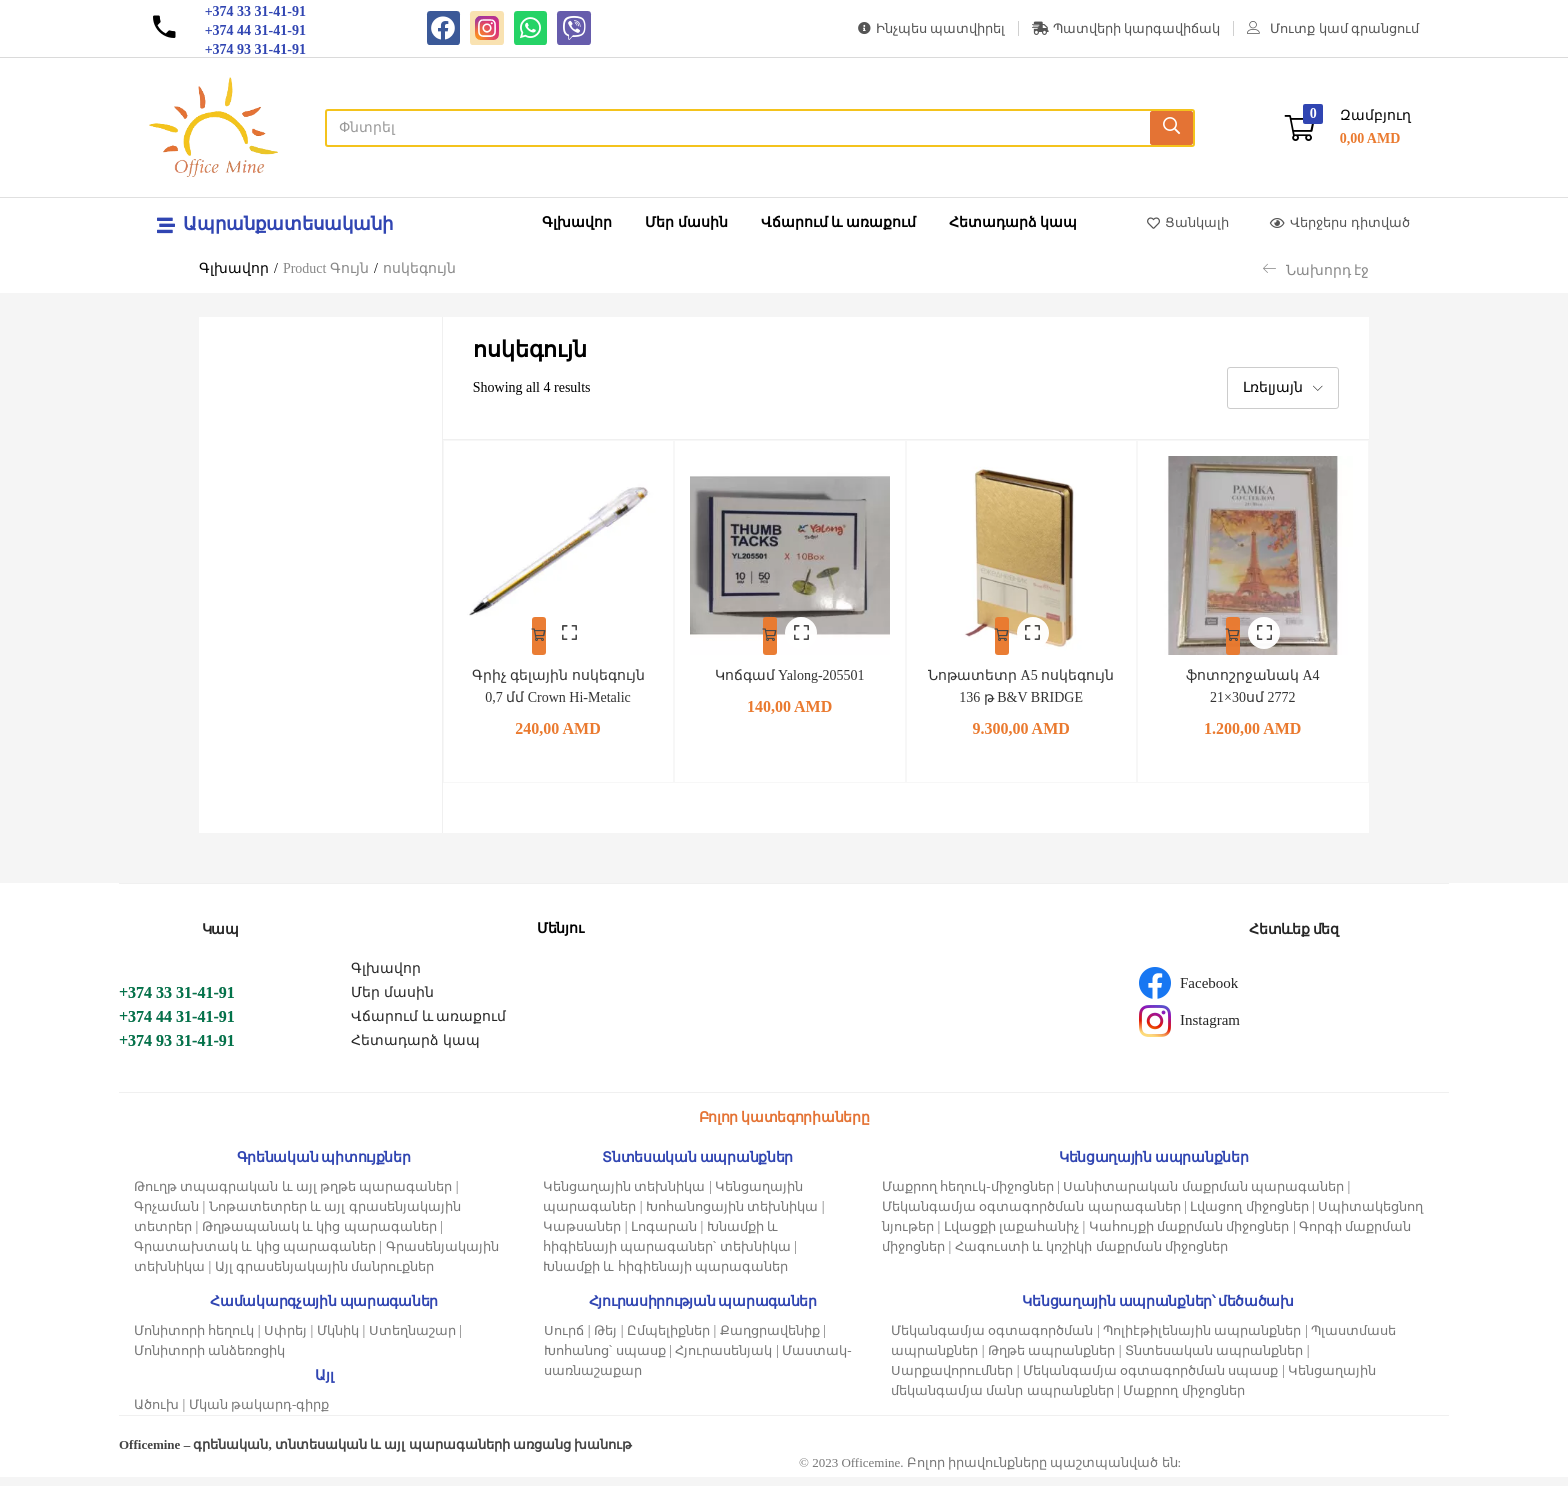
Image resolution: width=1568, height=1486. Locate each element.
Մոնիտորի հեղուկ (194, 1339)
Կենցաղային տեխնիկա (624, 1195)
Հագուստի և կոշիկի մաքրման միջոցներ (1091, 1255)
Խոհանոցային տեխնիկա (732, 1215)
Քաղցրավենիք (770, 1339)
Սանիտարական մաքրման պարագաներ (1203, 1195)
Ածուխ (156, 1413)
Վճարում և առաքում (838, 222)
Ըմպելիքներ (668, 1339)
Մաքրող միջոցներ (1183, 1399)
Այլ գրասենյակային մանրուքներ (325, 1275)
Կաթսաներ (582, 1235)
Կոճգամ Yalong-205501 (790, 662)
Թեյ (605, 1339)
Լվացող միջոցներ (1249, 1215)
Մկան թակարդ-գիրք (259, 1413)
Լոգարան (664, 1235)
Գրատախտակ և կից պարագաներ (255, 1255)
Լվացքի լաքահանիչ (1011, 1235)
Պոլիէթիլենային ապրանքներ (1202, 1339)
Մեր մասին (686, 222)
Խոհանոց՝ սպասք (604, 1359)
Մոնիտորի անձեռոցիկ (209, 1359)
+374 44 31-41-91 (177, 1025)
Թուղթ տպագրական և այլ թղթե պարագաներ (293, 1195)
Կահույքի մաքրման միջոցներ (1189, 1235)
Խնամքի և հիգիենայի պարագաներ (665, 1275)
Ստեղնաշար (412, 1339)
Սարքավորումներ (952, 1379)
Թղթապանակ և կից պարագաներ (319, 1235)
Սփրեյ (285, 1339)
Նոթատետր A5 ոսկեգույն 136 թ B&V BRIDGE (1021, 684)
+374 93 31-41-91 (177, 1049)
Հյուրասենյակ (723, 1359)
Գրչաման (166, 1215)
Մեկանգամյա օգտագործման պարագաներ (1031, 1215)
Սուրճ (564, 1339)
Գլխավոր (577, 222)
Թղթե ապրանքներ (1051, 1359)
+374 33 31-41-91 (177, 1001)
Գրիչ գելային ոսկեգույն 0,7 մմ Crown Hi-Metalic (557, 684)
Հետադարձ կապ (1013, 222)
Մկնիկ (338, 1339)
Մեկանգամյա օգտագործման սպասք (1151, 1379)
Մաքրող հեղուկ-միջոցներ (968, 1195)
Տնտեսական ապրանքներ (1214, 1359)
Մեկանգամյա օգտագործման (992, 1339)
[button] (1348, 127)
